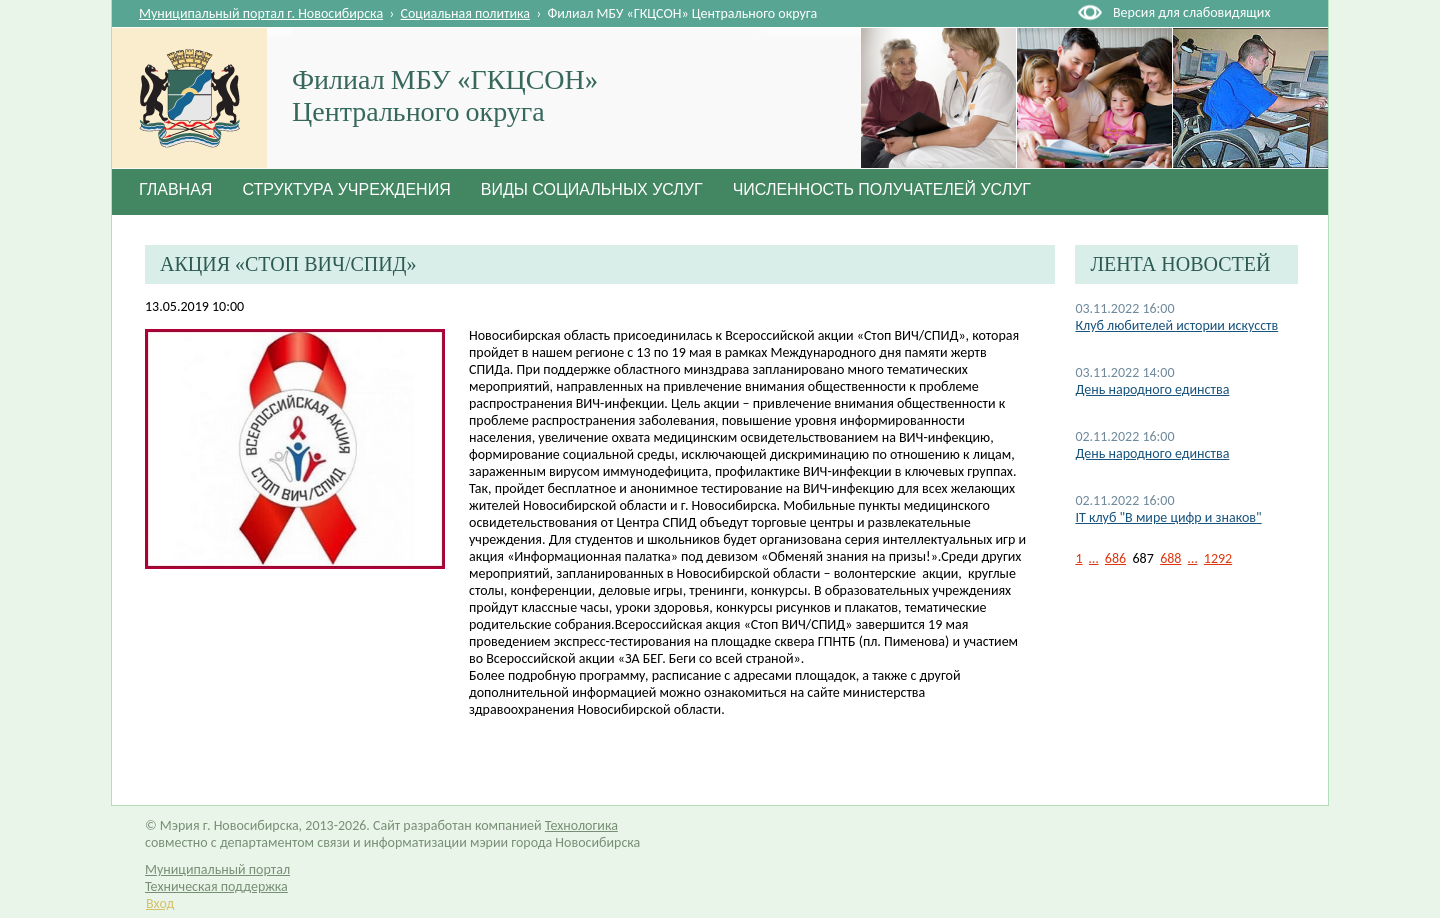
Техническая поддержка (216, 886)
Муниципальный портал (217, 869)
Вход (160, 903)
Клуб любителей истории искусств (1176, 325)
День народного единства (1152, 389)
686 (1115, 558)
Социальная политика (466, 13)
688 (1170, 558)
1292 (1218, 558)
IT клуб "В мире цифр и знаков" (1168, 517)
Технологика (581, 825)
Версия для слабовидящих (1191, 12)
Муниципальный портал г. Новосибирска (261, 13)
